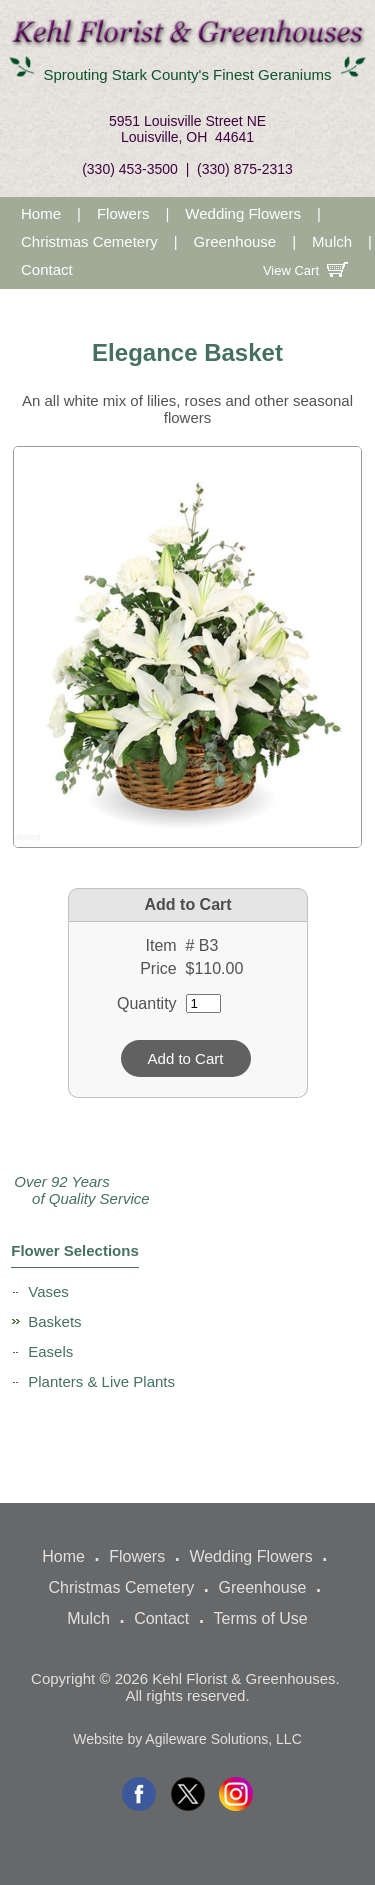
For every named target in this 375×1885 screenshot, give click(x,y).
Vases (48, 1291)
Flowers (123, 213)
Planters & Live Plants (101, 1381)
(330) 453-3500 (130, 169)
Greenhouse (235, 241)
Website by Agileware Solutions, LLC (187, 1739)
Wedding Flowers (243, 213)
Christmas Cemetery (89, 241)
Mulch (332, 241)
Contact (47, 269)
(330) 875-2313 (245, 169)
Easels (50, 1351)
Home (41, 213)
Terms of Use (260, 1618)
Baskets (54, 1321)
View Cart (311, 270)
